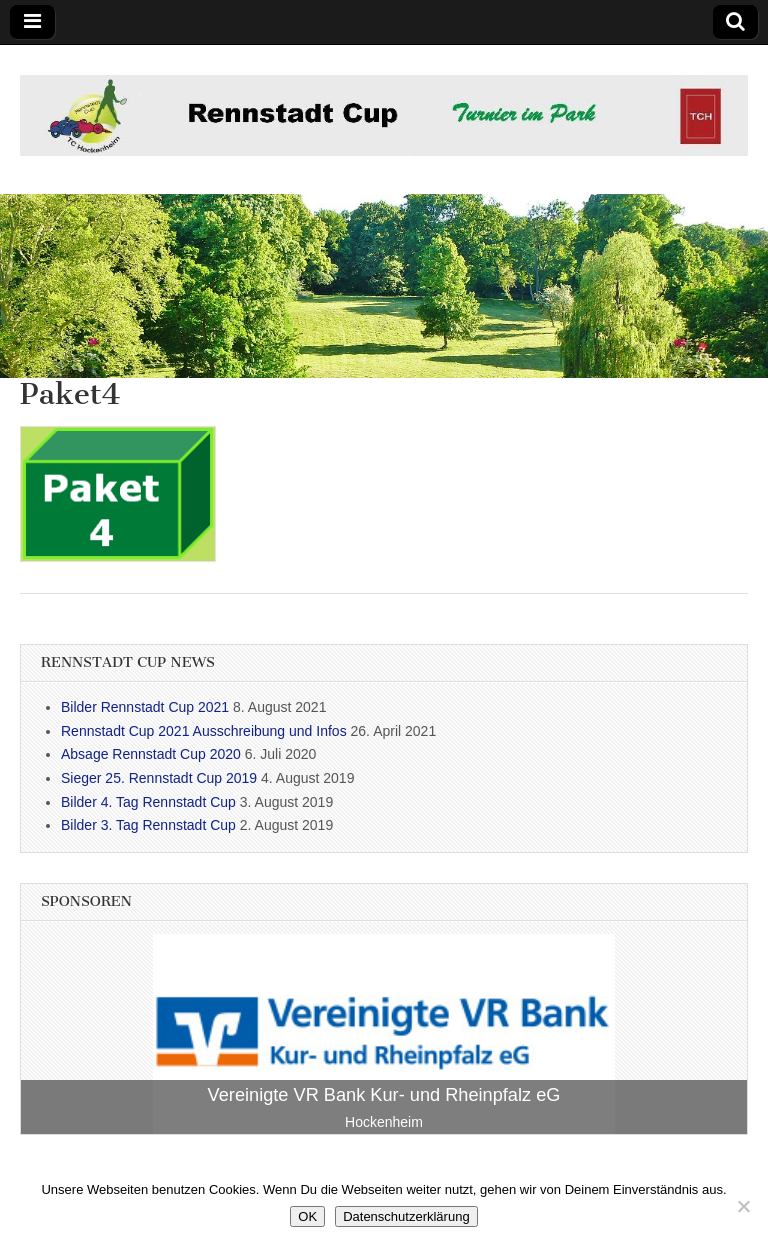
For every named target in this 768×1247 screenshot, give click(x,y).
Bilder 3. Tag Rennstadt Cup (148, 825)
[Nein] (743, 1206)
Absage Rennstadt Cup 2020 (151, 754)
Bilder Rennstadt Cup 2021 (145, 707)
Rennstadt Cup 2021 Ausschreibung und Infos (204, 731)
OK (307, 1216)
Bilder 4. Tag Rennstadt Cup (148, 802)
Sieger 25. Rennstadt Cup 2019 (159, 778)
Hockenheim (384, 1122)
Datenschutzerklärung (406, 1216)
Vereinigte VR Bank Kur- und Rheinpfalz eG (384, 1095)
